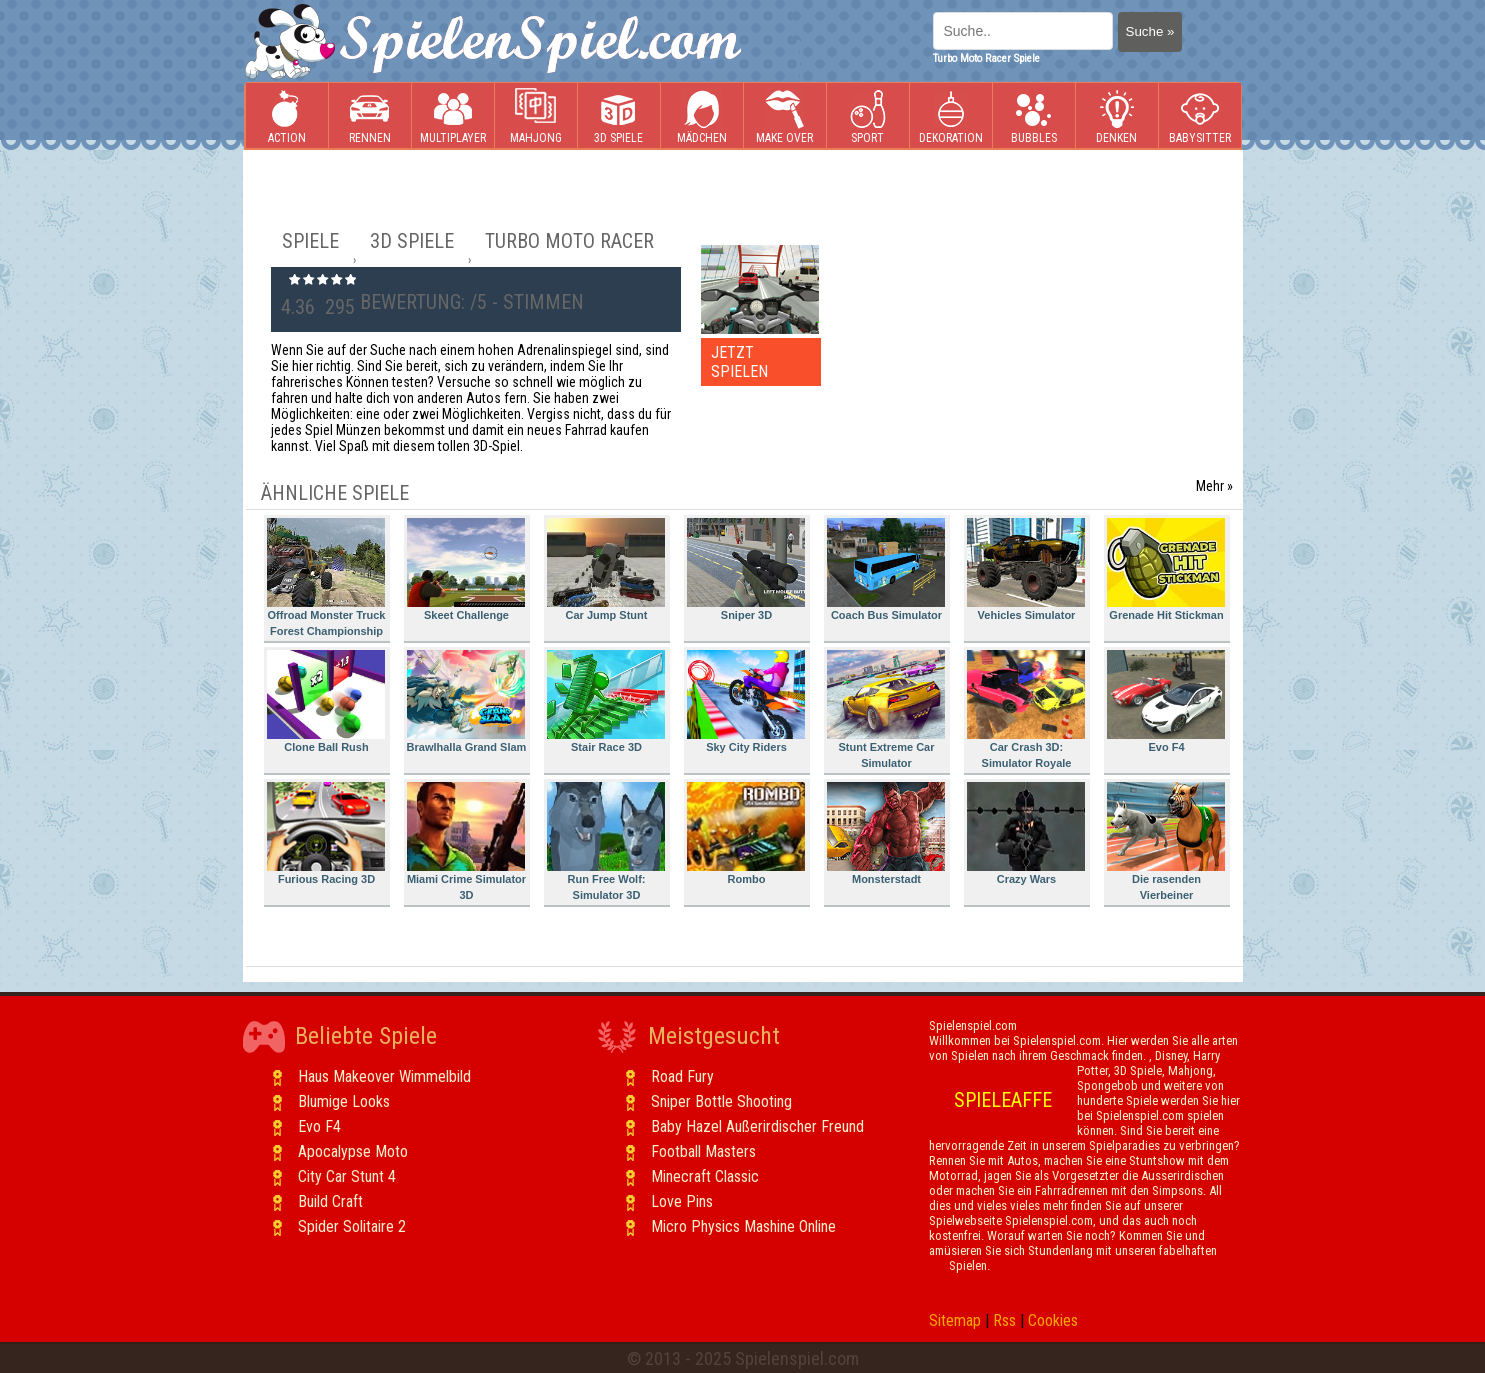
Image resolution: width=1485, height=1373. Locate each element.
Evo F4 (1166, 701)
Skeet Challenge (466, 569)
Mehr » (1214, 486)
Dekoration (951, 116)
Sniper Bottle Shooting (721, 1101)
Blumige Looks (344, 1101)
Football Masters (703, 1151)
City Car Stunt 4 (347, 1176)
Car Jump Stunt (606, 569)
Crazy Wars (1026, 833)
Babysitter (1200, 116)
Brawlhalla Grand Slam (467, 701)
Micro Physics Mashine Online (743, 1226)
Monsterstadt (886, 833)
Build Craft (330, 1201)
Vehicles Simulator (1026, 569)
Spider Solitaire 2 (352, 1226)
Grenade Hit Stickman (1166, 569)
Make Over (784, 116)
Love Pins (682, 1201)
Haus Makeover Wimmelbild (384, 1076)
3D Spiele (618, 116)
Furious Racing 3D (326, 833)
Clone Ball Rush (326, 701)
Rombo (746, 833)
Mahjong (536, 116)
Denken (1117, 116)
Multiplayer (453, 116)
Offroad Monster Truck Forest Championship (326, 577)
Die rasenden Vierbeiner (1166, 841)
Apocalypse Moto (353, 1151)
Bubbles (1034, 116)
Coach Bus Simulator (886, 569)
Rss (1004, 1320)
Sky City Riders (746, 701)
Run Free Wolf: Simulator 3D (606, 841)
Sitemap (955, 1320)
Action (287, 116)
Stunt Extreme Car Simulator (886, 709)
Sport (868, 116)
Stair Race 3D (606, 701)
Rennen (370, 116)
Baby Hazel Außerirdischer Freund (757, 1126)
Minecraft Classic (705, 1176)
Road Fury (682, 1076)
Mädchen (702, 116)
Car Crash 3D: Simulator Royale (1026, 709)
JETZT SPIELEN (739, 362)
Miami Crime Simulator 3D (467, 841)
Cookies (1053, 1320)
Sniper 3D (746, 569)
